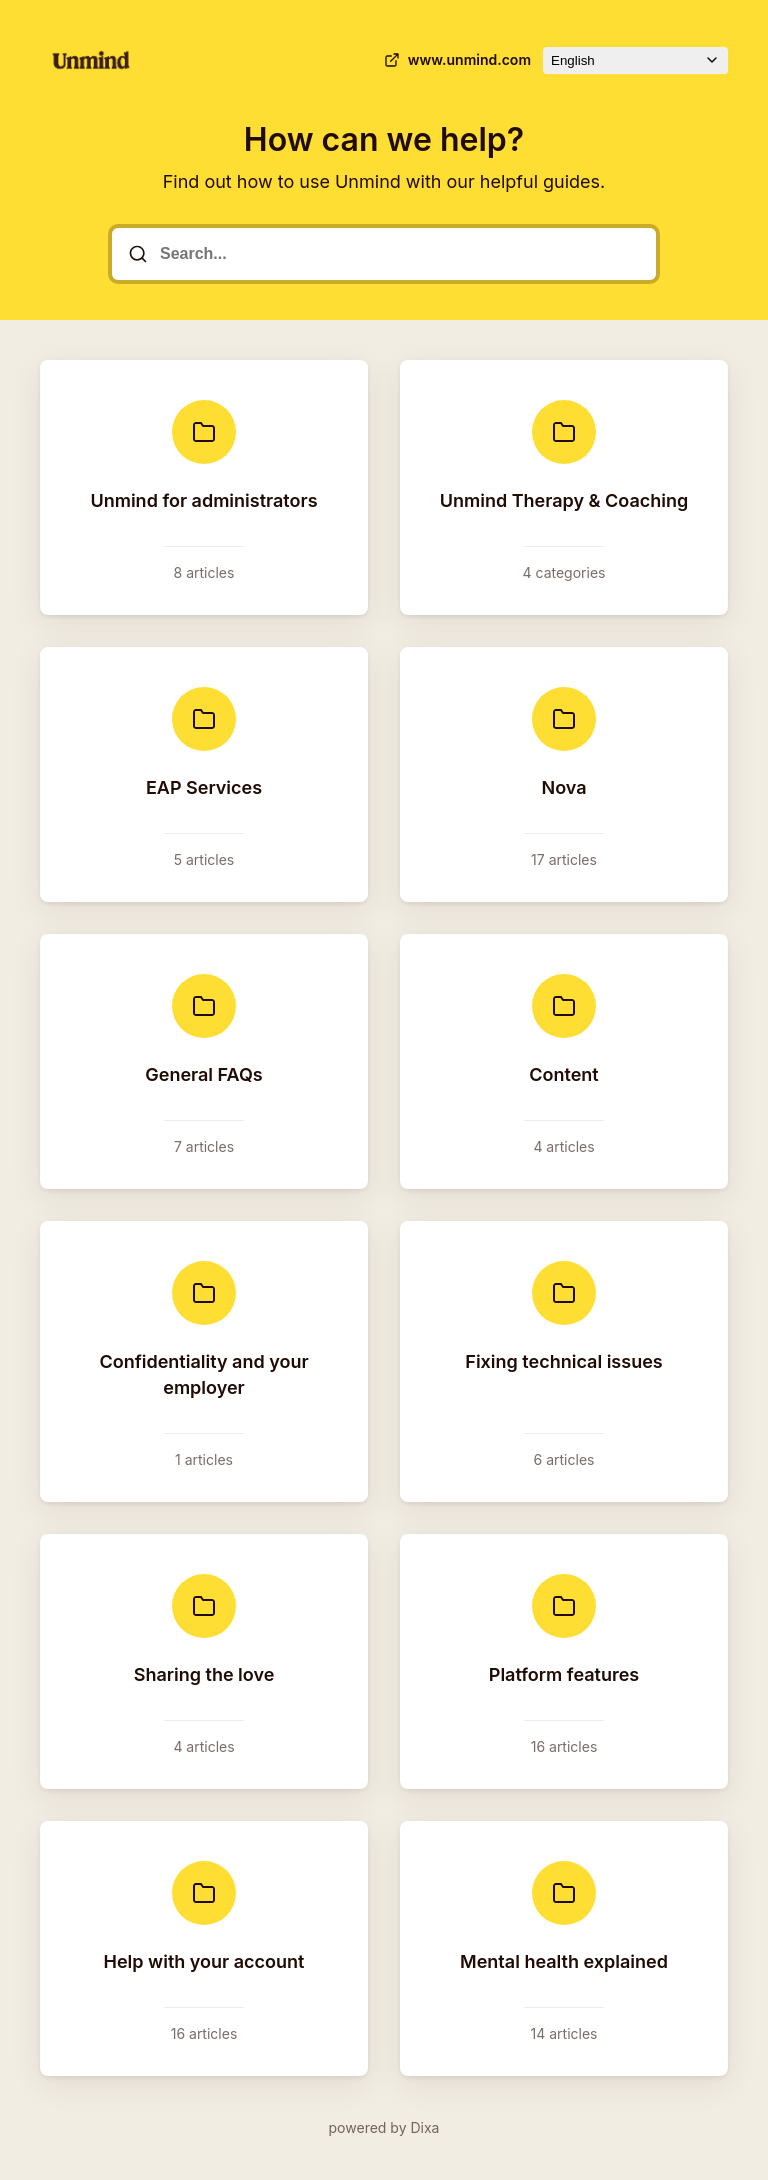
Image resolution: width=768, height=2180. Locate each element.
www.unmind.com (455, 60)
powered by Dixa (384, 2127)
